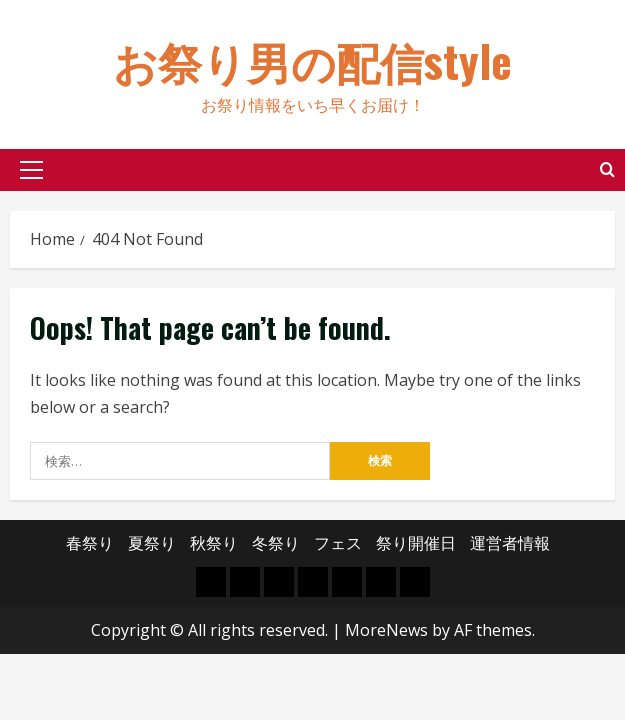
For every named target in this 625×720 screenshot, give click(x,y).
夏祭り (152, 543)
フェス (338, 543)
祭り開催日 (416, 543)
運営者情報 (510, 543)
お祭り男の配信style (312, 60)
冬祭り (276, 543)
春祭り (90, 543)
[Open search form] (607, 169)
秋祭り (214, 543)
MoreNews (386, 630)
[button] (31, 170)
